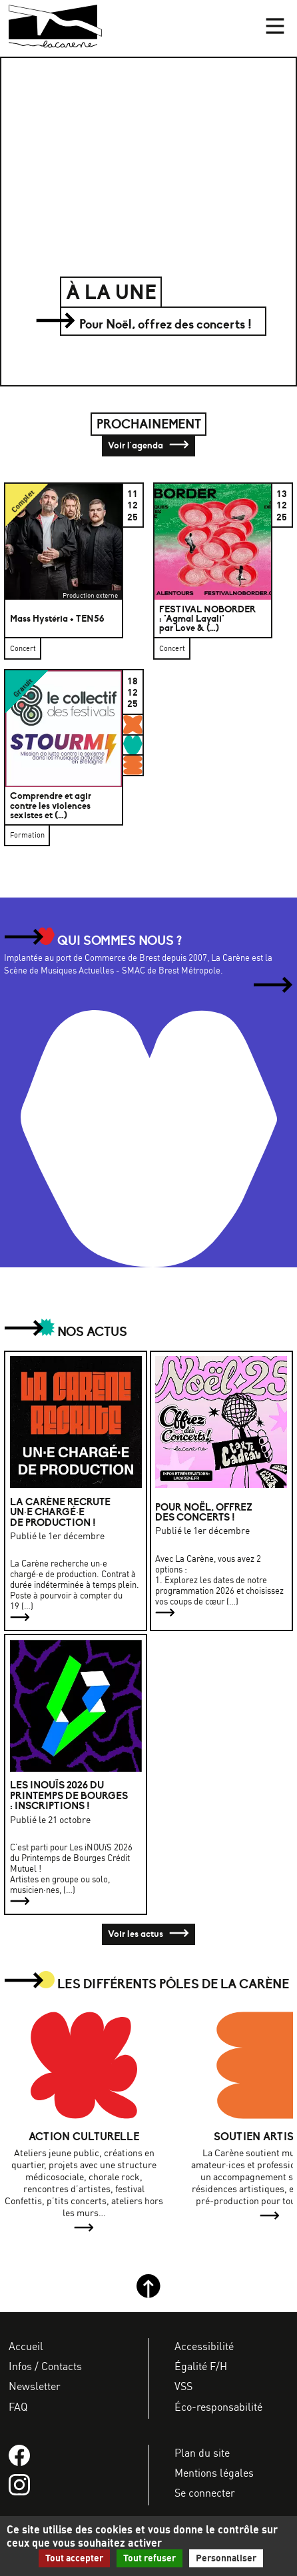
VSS (183, 2386)
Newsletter (35, 2386)
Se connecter (204, 2492)
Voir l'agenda (148, 445)
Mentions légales (214, 2472)
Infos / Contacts (45, 2366)
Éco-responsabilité (218, 2406)
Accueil (26, 2346)
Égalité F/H (200, 2366)
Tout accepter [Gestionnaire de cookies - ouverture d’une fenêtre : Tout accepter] (74, 2558)
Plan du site (202, 2452)
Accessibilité (204, 2346)
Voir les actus (148, 1934)
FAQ (18, 2406)
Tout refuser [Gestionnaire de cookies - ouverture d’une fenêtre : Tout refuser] (149, 2558)
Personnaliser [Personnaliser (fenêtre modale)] (226, 2558)
